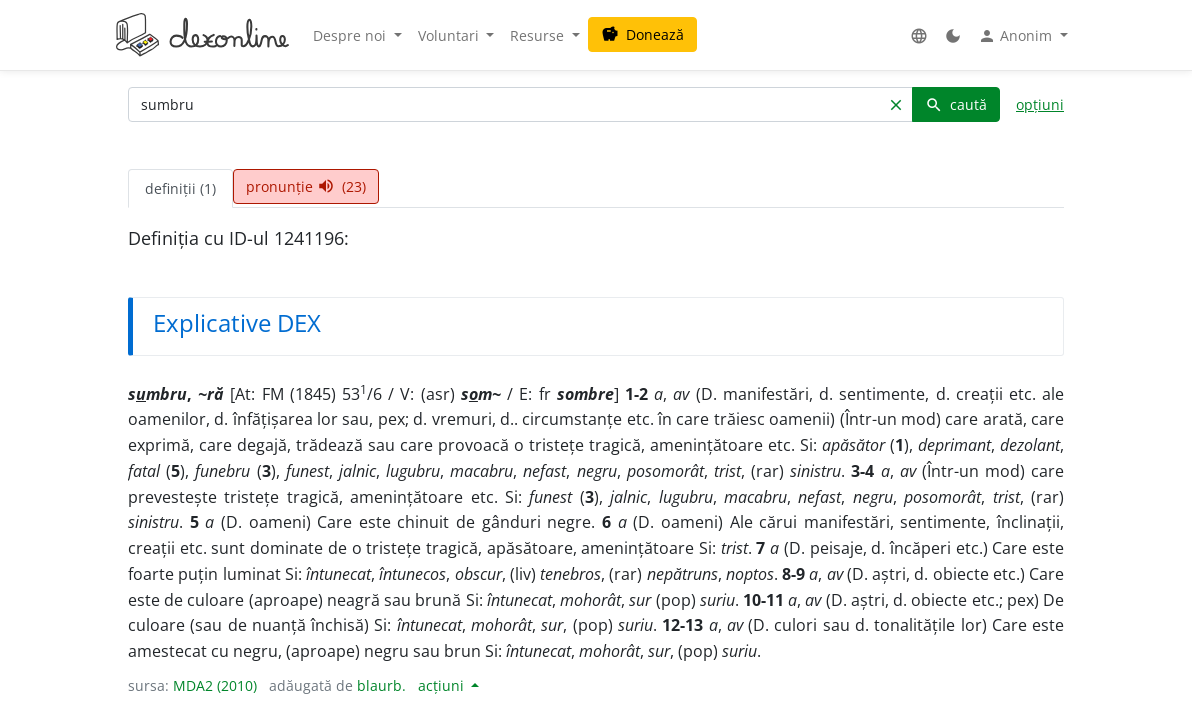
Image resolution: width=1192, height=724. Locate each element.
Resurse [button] (539, 35)
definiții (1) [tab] (180, 188)
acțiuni (443, 685)
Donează (642, 34)
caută (956, 104)
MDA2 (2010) (215, 685)
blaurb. (381, 685)
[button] (919, 35)
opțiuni (1040, 104)
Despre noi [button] (351, 35)
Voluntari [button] (450, 35)
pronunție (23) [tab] (306, 186)
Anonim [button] (1017, 36)
